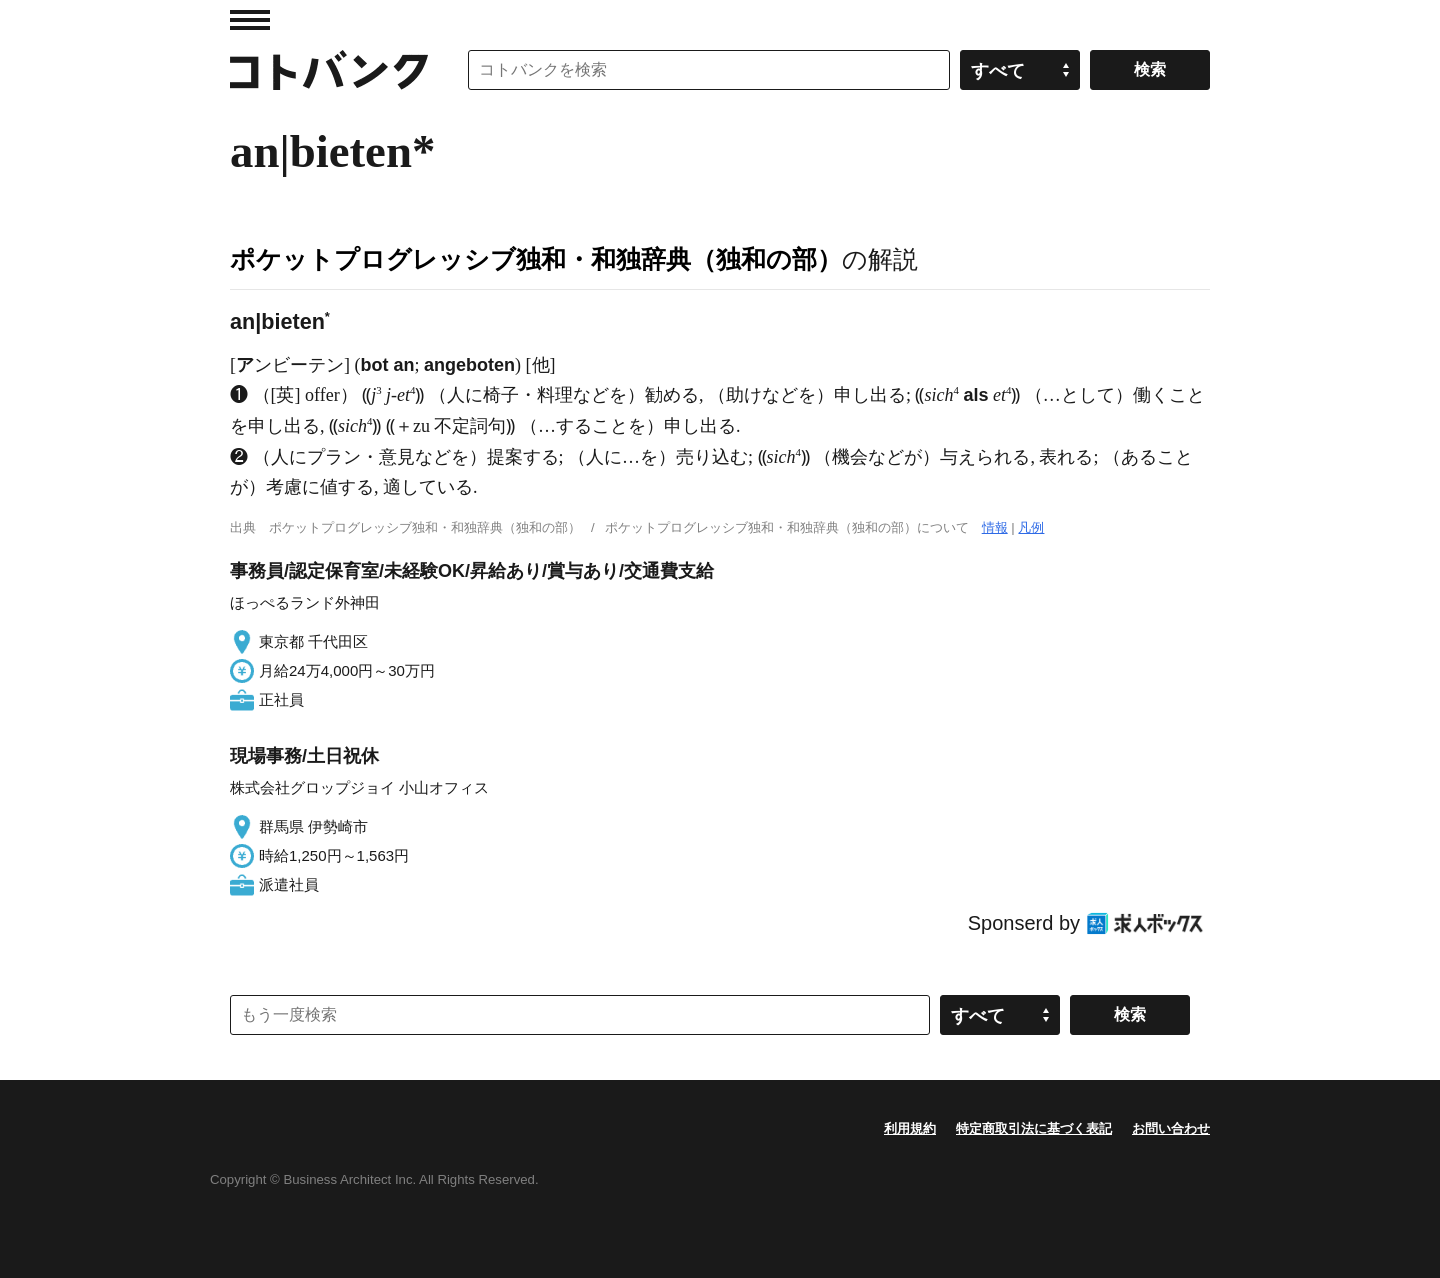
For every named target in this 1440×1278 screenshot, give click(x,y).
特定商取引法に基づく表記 (1034, 1128)
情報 (995, 527)
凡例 (1031, 527)
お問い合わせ (1171, 1128)
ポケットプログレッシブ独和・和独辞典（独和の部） (536, 259)
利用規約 (910, 1128)
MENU (250, 20)
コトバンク (329, 70)
